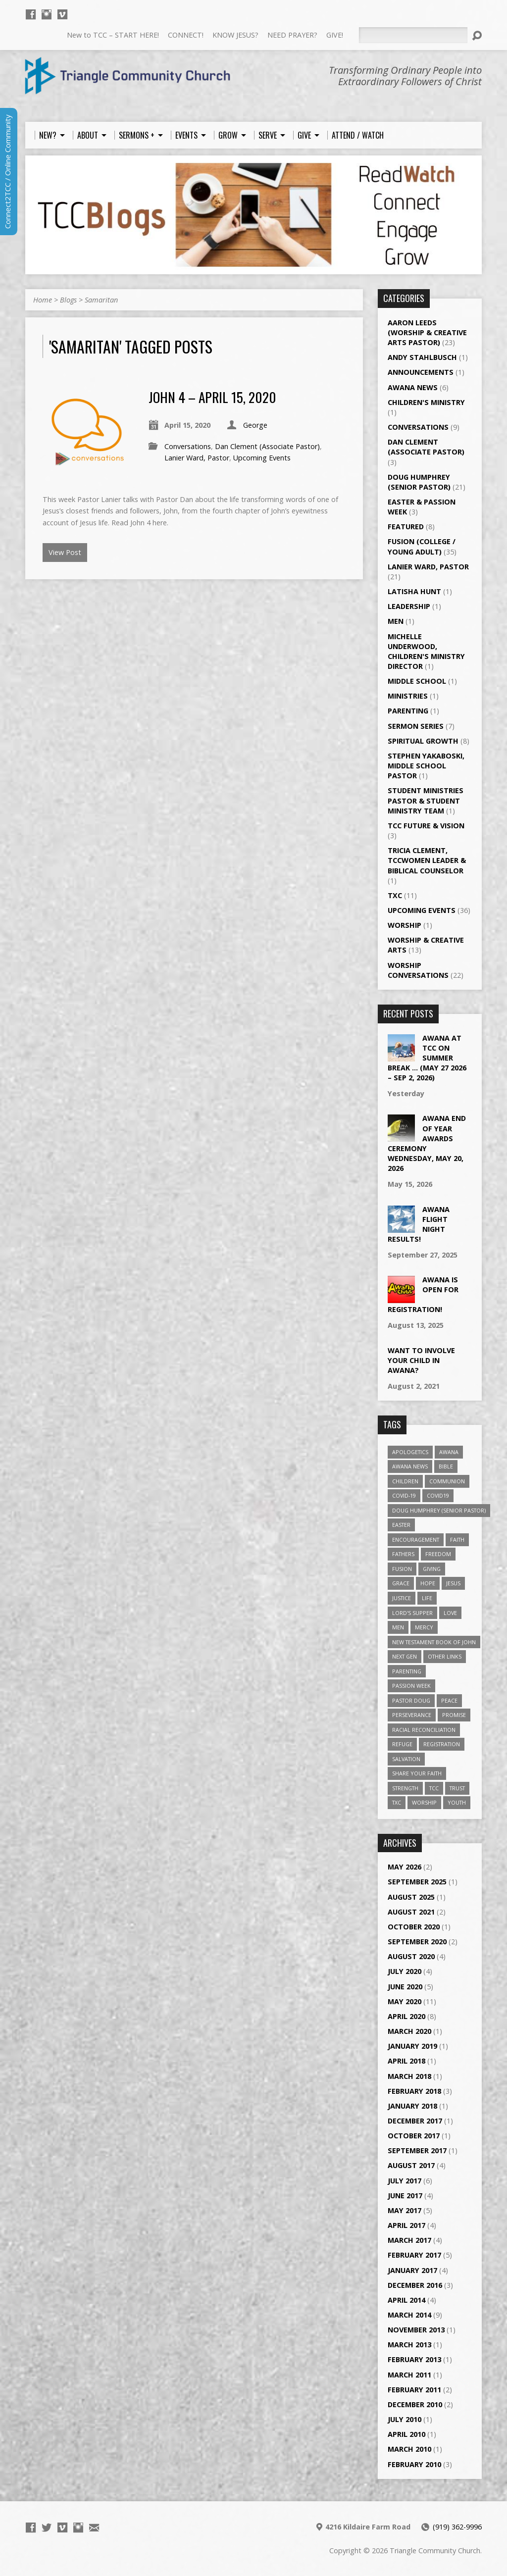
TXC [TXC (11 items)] (396, 1802)
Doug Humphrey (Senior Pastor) (419, 482)
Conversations (187, 446)
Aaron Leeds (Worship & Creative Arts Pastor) (427, 332)
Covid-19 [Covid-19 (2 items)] (404, 1495)
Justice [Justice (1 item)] (401, 1598)
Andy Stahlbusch (422, 357)
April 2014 (406, 2300)
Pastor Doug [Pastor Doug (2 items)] (411, 1700)
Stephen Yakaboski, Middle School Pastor (426, 765)
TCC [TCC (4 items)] (434, 1788)
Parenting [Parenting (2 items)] (406, 1671)
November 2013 (416, 2329)
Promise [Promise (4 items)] (454, 1714)
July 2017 (404, 2180)
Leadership (409, 606)
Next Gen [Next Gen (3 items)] (404, 1656)
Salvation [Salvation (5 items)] (406, 1759)
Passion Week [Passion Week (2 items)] (411, 1685)
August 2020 (411, 1956)
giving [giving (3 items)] (432, 1568)
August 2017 (411, 2165)
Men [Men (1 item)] (398, 1627)
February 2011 (414, 2389)
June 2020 (405, 1986)
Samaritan (101, 299)
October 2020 (414, 1926)
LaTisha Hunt (414, 591)
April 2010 (406, 2434)
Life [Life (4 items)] (427, 1598)
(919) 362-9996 (457, 2526)
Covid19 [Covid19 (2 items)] (438, 1495)
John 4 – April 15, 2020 (212, 397)
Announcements (421, 372)
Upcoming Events (262, 457)
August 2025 (411, 1897)
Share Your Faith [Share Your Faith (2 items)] (417, 1773)
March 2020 (409, 2031)
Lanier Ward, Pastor (196, 457)
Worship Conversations (418, 970)
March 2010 (409, 2449)
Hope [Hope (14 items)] (427, 1583)
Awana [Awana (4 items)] (448, 1452)
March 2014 (409, 2315)
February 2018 (414, 2091)
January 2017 (412, 2270)
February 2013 (414, 2359)
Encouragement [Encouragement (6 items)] (415, 1539)
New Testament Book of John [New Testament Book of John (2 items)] (434, 1642)
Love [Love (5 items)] (450, 1612)
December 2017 (415, 2120)
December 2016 (415, 2285)
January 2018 (412, 2106)
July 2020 (404, 1971)
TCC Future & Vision (426, 825)
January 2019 (412, 2046)
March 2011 (409, 2374)
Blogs (68, 299)
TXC (395, 895)
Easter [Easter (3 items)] (401, 1524)
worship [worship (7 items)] (424, 1802)
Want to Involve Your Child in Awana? (421, 1360)
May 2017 (404, 2210)
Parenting (408, 710)
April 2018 (406, 2061)
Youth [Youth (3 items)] (457, 1802)
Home (42, 299)
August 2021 (411, 1912)
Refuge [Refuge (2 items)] (402, 1744)
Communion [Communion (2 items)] (447, 1481)
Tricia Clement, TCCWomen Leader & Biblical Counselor (427, 860)
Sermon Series (416, 726)
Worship (404, 925)
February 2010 (414, 2464)
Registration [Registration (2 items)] (441, 1744)
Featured (406, 526)
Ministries (408, 696)
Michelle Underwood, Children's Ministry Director (426, 651)
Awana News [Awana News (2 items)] (410, 1466)
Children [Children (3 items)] (405, 1481)
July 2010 (404, 2419)
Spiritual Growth (423, 741)
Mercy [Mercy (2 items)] (424, 1627)
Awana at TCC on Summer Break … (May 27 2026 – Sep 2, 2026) (427, 1058)
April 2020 (406, 2016)
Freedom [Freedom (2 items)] (438, 1554)
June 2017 (405, 2195)
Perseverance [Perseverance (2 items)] (411, 1714)
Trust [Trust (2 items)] (457, 1788)
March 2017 (409, 2240)
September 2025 (417, 1881)
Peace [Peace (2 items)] (449, 1700)
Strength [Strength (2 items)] (405, 1788)
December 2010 (415, 2404)
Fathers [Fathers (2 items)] (403, 1554)
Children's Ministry (426, 402)
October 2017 (414, 2135)
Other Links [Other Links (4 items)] (444, 1656)
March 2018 (409, 2076)
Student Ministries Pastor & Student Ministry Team (425, 800)
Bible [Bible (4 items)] (446, 1466)
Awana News (413, 387)
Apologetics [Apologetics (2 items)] (410, 1452)
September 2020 (417, 1941)
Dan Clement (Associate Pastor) (267, 446)
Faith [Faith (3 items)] (457, 1539)
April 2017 (406, 2225)
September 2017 (417, 2150)
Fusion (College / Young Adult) (422, 546)
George (255, 425)
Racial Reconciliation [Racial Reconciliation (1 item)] (424, 1729)
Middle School (417, 681)
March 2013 (409, 2344)
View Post (65, 552)
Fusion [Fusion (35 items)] (402, 1568)
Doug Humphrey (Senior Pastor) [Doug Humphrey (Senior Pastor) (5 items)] (439, 1510)
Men (396, 621)
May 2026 (404, 1866)
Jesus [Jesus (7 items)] (453, 1583)
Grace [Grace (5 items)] (400, 1583)
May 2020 (404, 2001)
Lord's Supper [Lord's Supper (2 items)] (412, 1612)
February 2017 (414, 2255)
